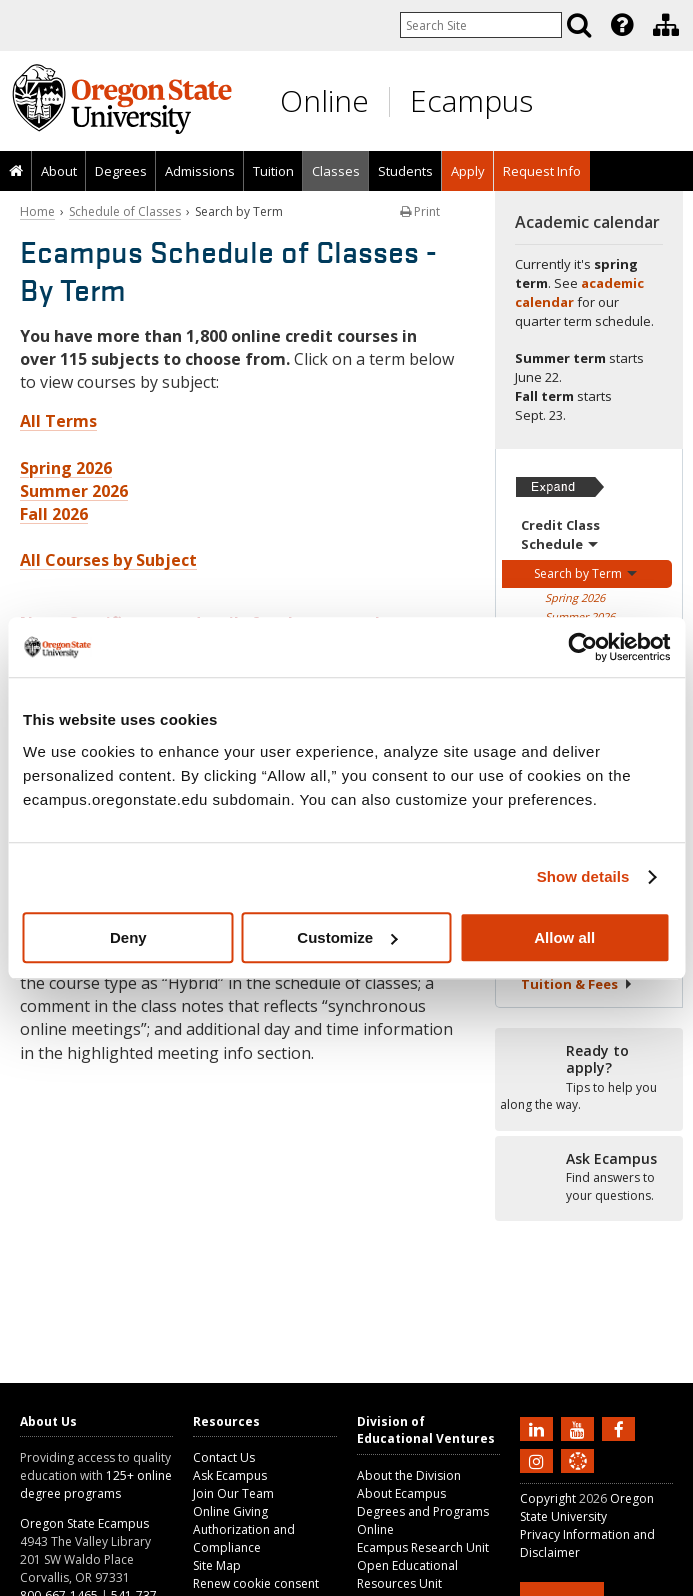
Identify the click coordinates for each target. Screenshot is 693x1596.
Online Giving (230, 1511)
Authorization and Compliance (244, 1538)
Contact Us (224, 1457)
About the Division (409, 1475)
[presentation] (620, 25)
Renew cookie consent (256, 1583)
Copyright (548, 1498)
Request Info (542, 171)
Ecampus (471, 100)
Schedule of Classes (125, 211)
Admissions (200, 171)
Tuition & (577, 984)
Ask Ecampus (230, 1475)
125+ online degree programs (96, 1484)
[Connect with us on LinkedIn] (539, 1428)
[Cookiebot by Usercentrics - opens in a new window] (582, 647)
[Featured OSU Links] (622, 25)
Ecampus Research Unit (423, 1547)
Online (324, 100)
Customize (347, 937)
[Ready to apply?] (589, 1078)
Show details (583, 876)
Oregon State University (587, 1507)
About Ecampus (401, 1493)
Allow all (564, 937)
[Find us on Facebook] (621, 1428)
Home (37, 211)
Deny (128, 937)
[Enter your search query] (481, 25)
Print (420, 211)
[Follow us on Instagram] (539, 1460)
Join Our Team (233, 1493)
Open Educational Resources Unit (407, 1574)
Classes (336, 171)
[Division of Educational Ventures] (666, 25)
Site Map (217, 1565)
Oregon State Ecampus (84, 1523)
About (59, 171)
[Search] (579, 25)
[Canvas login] (578, 1477)
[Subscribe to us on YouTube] (580, 1428)
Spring (575, 597)
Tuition (273, 171)
